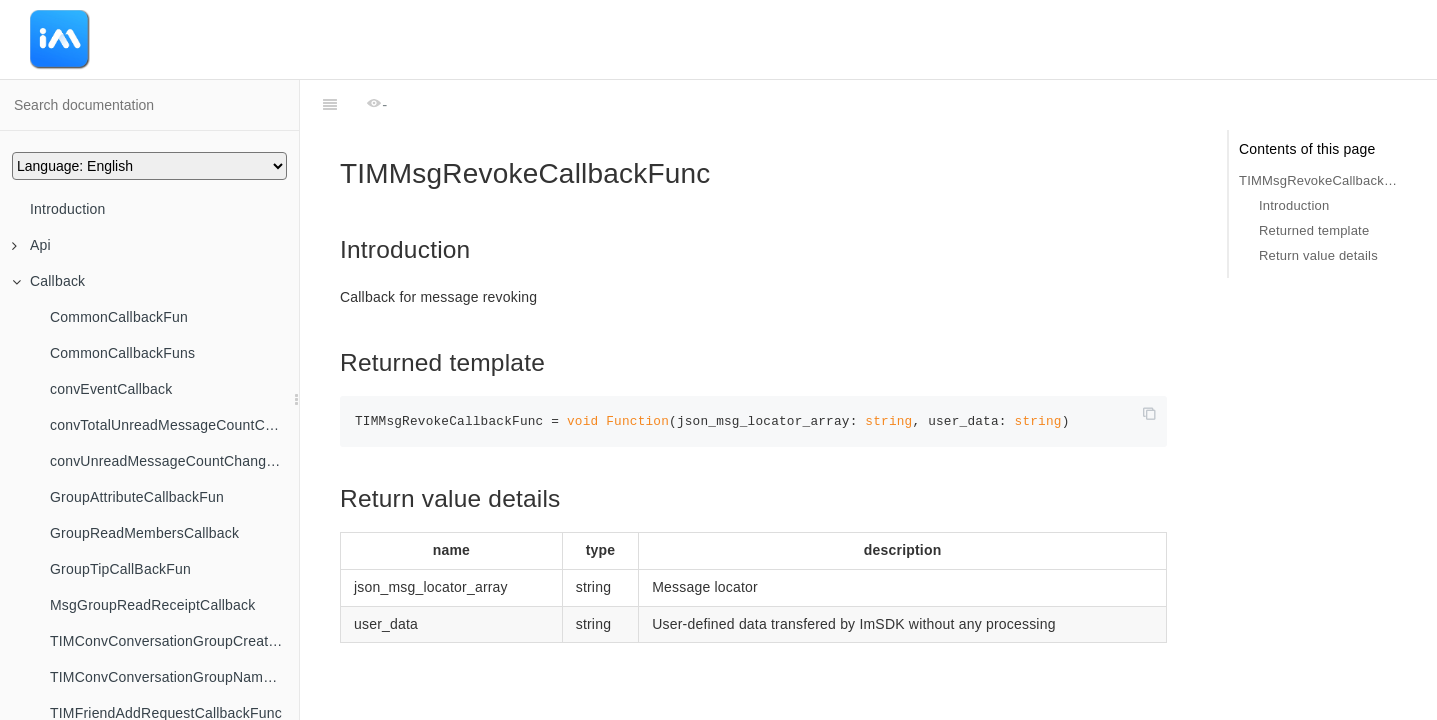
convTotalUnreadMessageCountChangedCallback (174, 425)
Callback (48, 281)
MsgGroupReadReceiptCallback (152, 605)
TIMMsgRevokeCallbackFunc (1318, 180)
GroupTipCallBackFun (120, 569)
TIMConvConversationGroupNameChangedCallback (174, 677)
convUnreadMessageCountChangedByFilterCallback (174, 461)
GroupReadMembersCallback (144, 533)
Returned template (1314, 230)
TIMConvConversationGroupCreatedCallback (174, 641)
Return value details (1318, 255)
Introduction (68, 209)
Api (31, 245)
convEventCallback (111, 389)
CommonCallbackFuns (122, 353)
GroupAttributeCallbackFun (137, 497)
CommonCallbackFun (119, 317)
